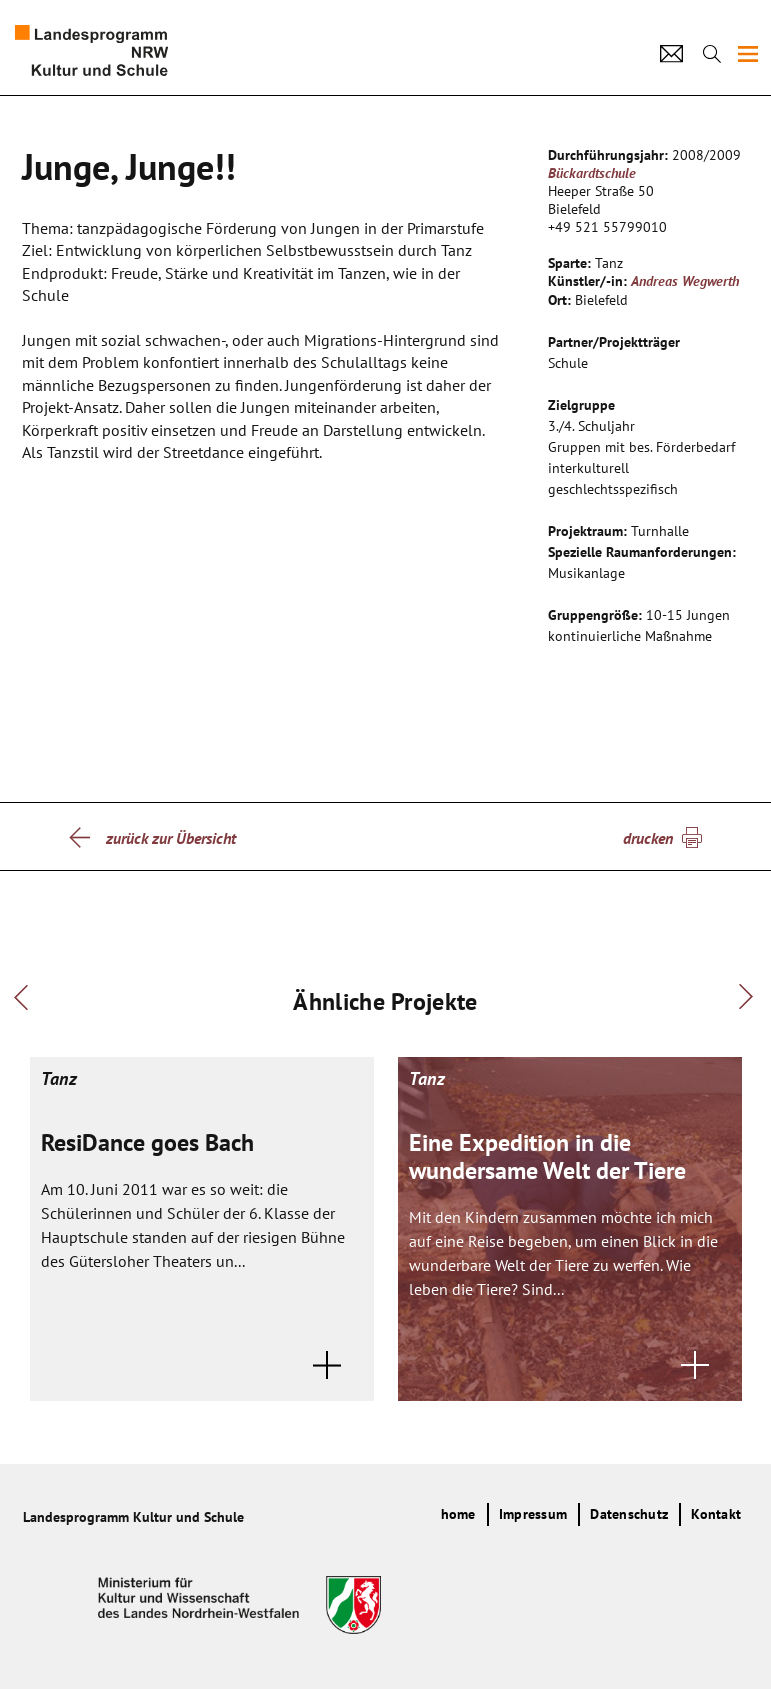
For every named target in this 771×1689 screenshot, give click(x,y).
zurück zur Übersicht (171, 838)
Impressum (533, 1514)
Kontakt (716, 1514)
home (458, 1514)
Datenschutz (629, 1514)
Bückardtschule (592, 173)
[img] (748, 54)
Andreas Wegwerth (685, 281)
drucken (648, 838)
